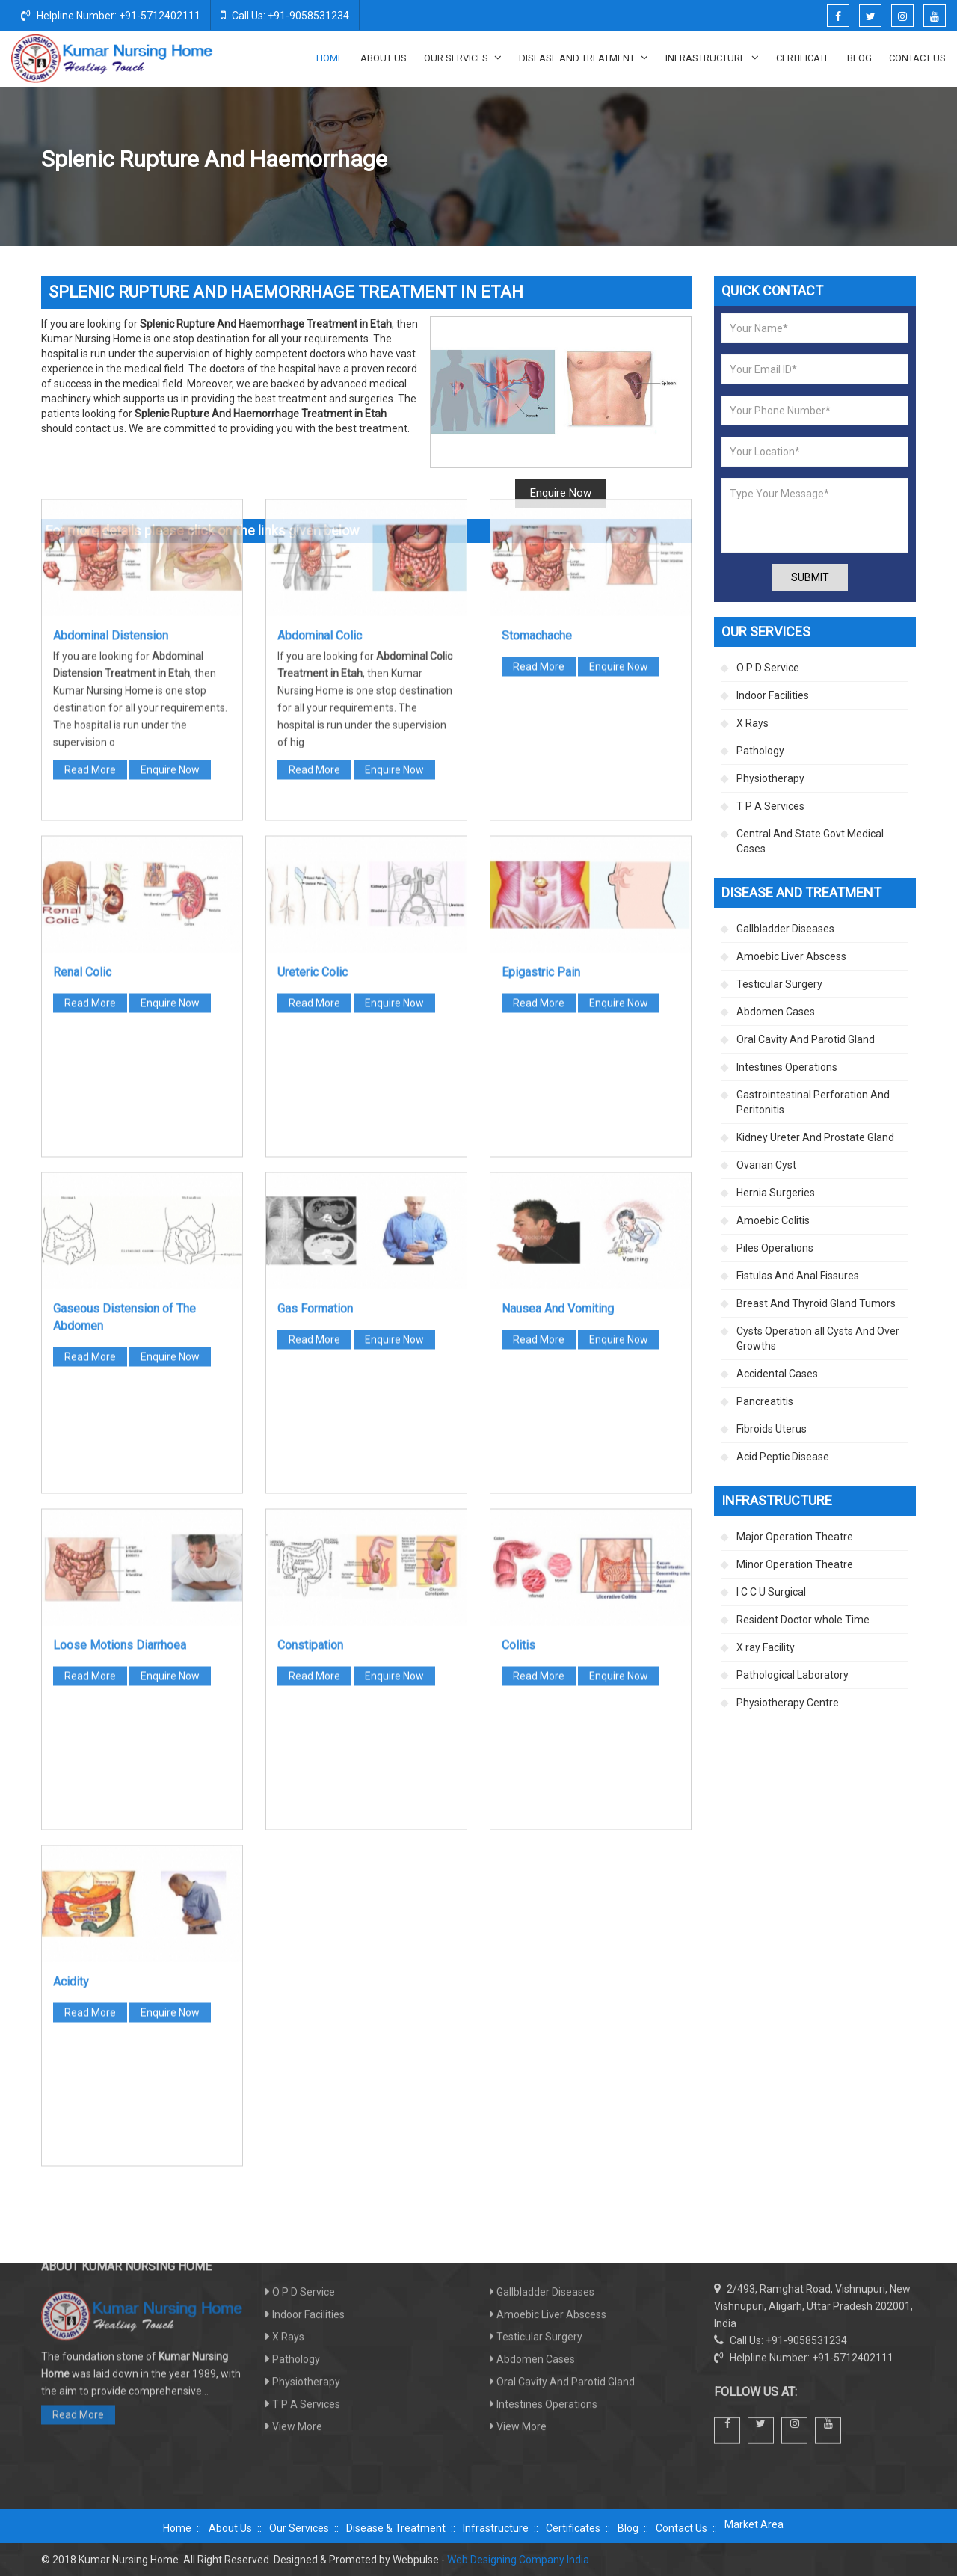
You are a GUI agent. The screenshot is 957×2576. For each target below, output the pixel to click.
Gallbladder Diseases (785, 929)
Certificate (803, 58)
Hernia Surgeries (775, 1193)
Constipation (310, 1371)
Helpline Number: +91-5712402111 (110, 15)
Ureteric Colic (312, 698)
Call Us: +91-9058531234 (285, 15)
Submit (810, 577)
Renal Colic (82, 698)
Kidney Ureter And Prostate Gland (815, 1137)
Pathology (760, 751)
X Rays (752, 723)
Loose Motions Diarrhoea (119, 1371)
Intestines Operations (786, 1067)
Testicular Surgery (779, 984)
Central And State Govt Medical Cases (810, 841)
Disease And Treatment (583, 58)
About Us (383, 58)
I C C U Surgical (771, 1592)
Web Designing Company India (518, 2560)
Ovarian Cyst (766, 1165)
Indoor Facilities (772, 695)
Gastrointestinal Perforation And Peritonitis (813, 1102)
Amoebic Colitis (773, 1220)
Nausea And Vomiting (558, 1034)
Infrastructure (712, 58)
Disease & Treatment (396, 2528)
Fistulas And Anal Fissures (797, 1276)
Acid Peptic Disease (782, 1457)
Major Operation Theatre (794, 1537)
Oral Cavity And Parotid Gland (805, 1039)
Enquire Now (170, 496)
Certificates (573, 2528)
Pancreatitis (764, 1401)
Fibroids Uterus (771, 1429)
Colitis (518, 1371)
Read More (90, 496)
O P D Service (767, 668)
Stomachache (537, 361)
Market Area (754, 2524)
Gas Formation (315, 1034)
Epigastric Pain (541, 698)
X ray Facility (765, 1647)
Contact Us (917, 58)
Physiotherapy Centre (787, 1703)
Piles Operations (774, 1248)
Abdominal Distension (110, 361)
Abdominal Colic (319, 361)
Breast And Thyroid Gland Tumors (816, 1303)
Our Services (463, 58)
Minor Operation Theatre (794, 1564)
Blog (859, 58)
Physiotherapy (770, 778)
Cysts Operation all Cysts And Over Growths (817, 1338)
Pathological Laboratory (792, 1675)
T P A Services (770, 806)
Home (329, 58)
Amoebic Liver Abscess (791, 956)
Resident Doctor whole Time (803, 1620)
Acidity (71, 1707)
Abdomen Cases (704, 160)
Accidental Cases (777, 1374)
